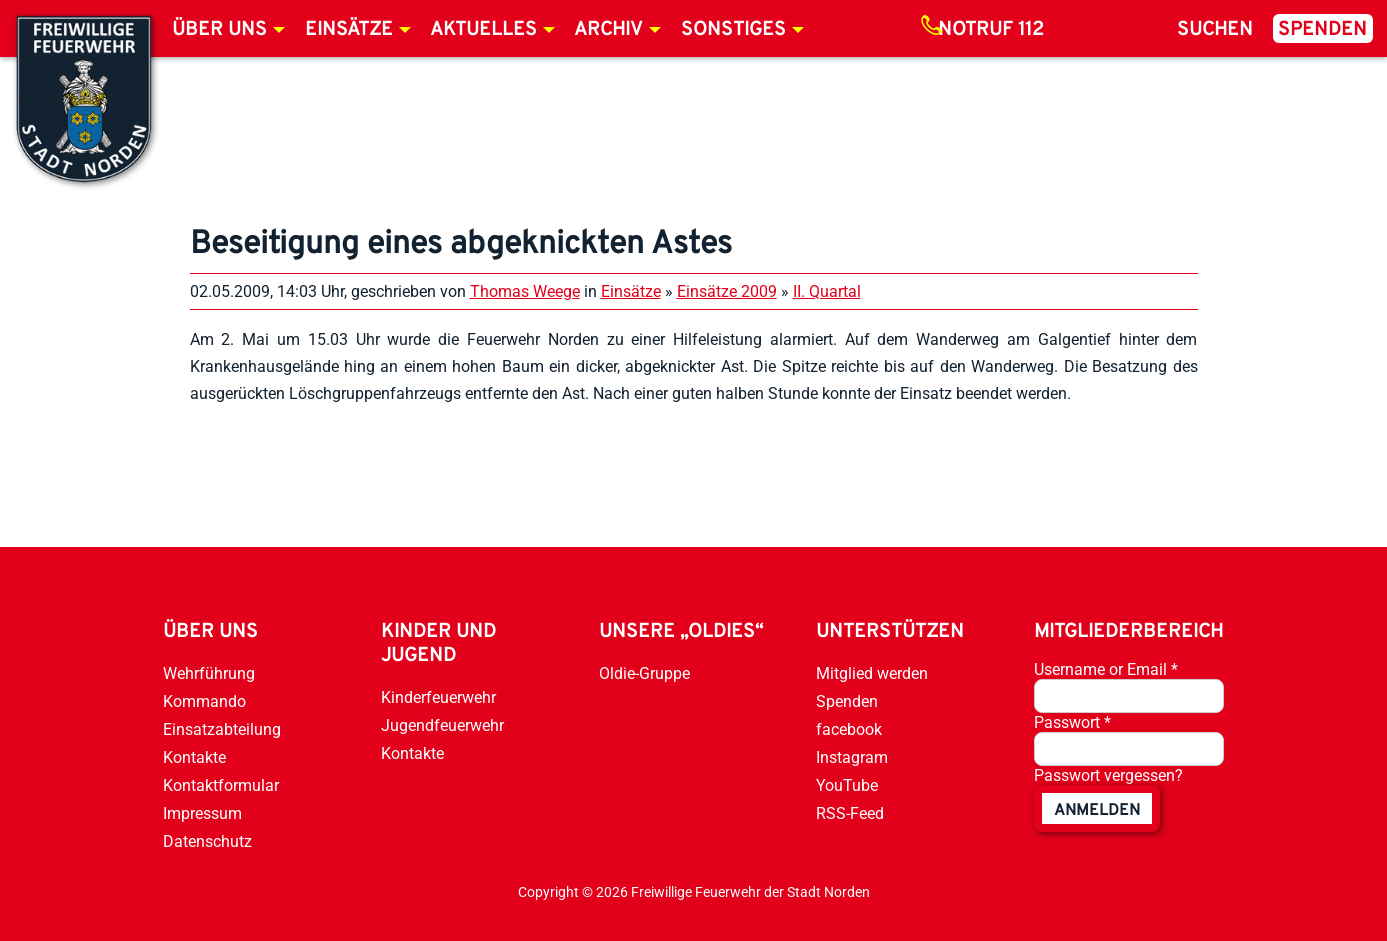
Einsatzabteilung (222, 729)
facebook (849, 729)
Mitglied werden (872, 673)
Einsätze (349, 30)
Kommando (204, 701)
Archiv (608, 30)
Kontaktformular (221, 785)
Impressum (202, 813)
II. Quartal (827, 291)
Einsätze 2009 (727, 291)
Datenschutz (207, 841)
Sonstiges (733, 30)
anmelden (1097, 811)
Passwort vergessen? (1108, 775)
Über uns (219, 30)
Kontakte (194, 757)
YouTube (847, 785)
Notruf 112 (991, 30)
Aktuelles (483, 30)
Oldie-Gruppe (644, 673)
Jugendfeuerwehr (442, 725)
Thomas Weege (525, 291)
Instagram (852, 757)
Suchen (1215, 30)
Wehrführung (209, 673)
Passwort (1072, 722)
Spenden (1322, 30)
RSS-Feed (850, 813)
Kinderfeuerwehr (438, 697)
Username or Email (1106, 669)
